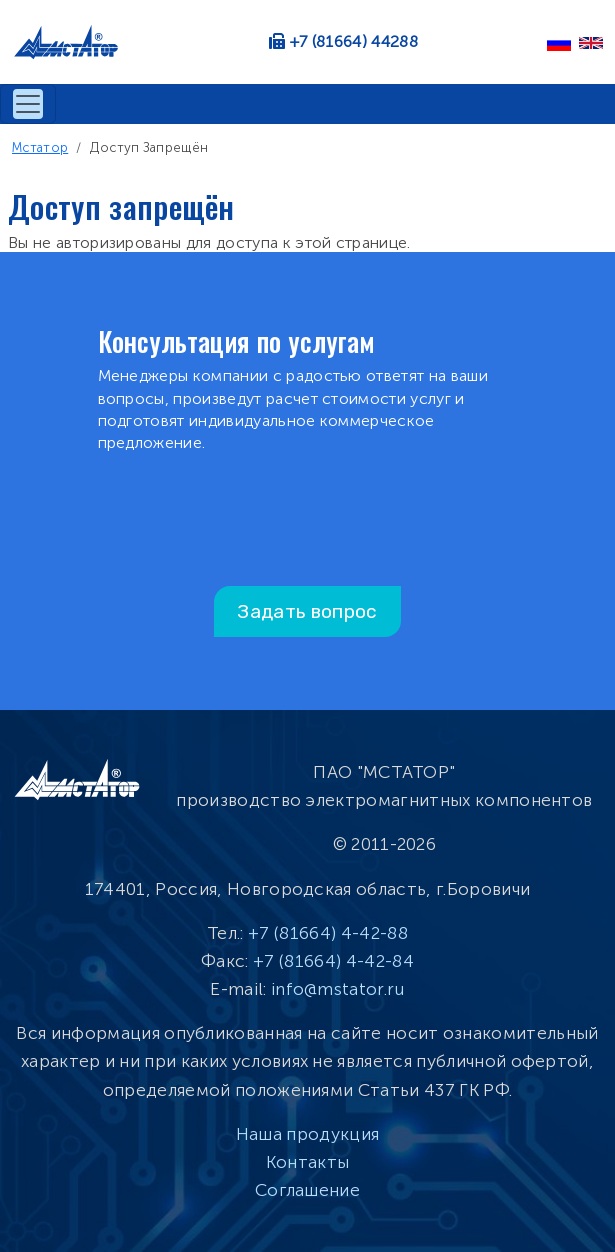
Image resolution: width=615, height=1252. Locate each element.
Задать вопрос (307, 611)
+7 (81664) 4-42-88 (328, 933)
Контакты (308, 1162)
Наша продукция (307, 1134)
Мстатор (40, 147)
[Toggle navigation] (28, 104)
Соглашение (307, 1190)
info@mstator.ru (338, 989)
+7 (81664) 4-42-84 (333, 961)
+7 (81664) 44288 (354, 41)
